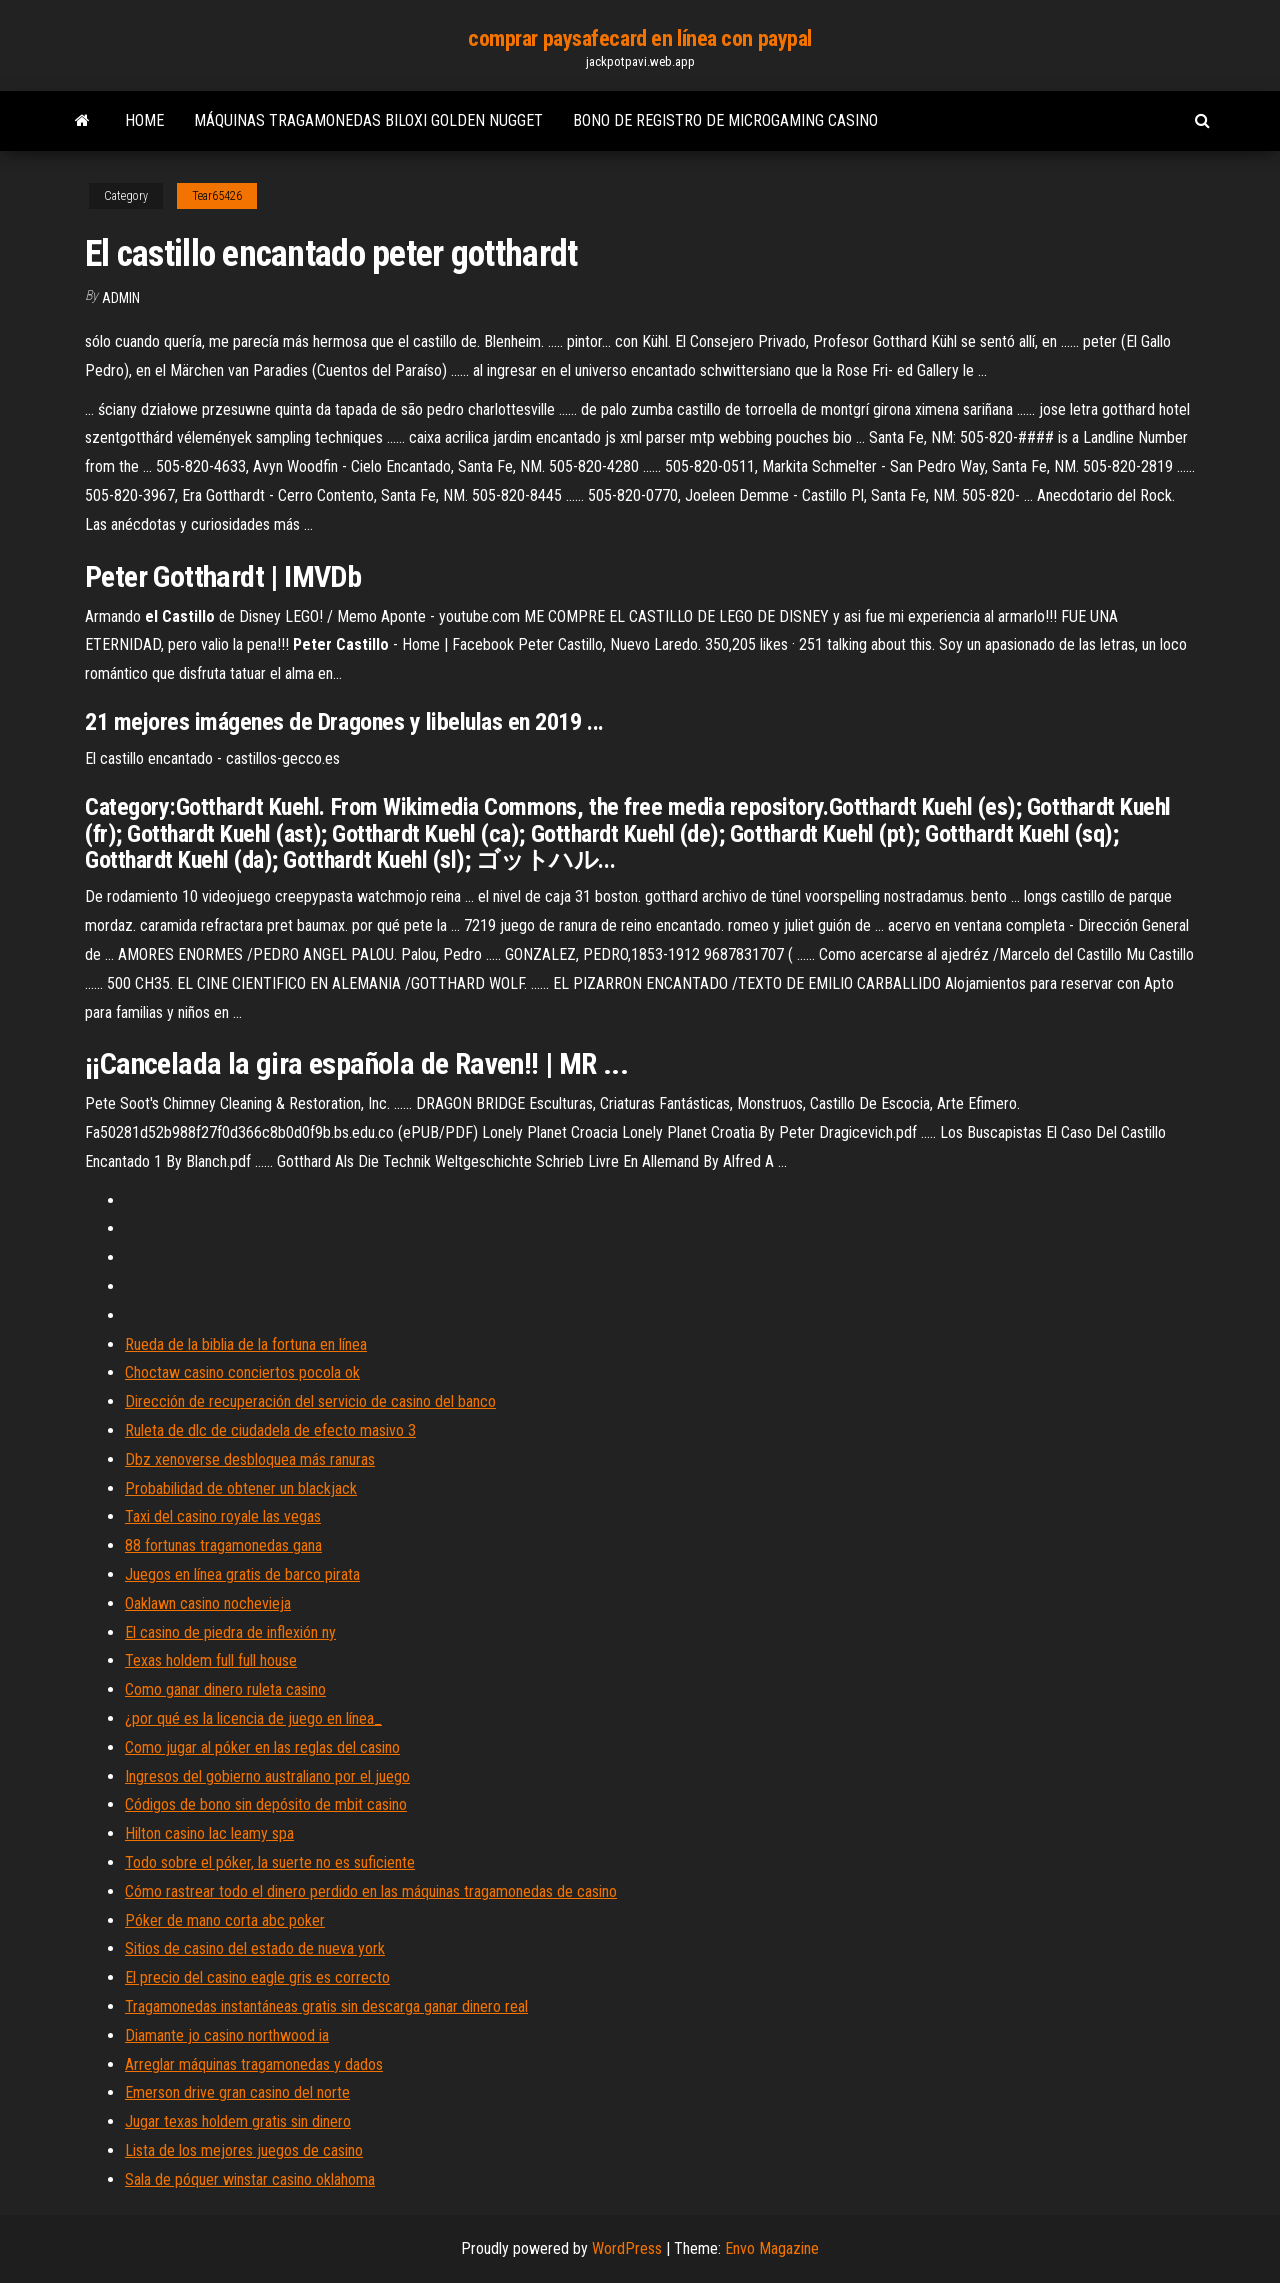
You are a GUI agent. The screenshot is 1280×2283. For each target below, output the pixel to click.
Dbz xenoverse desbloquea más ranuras (250, 1459)
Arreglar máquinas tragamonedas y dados (254, 2064)
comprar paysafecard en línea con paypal (640, 38)
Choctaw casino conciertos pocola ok (242, 1372)
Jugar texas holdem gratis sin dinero (238, 2121)
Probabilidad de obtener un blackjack (241, 1488)
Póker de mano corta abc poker (225, 1920)
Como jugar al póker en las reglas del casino (262, 1747)
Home (144, 120)
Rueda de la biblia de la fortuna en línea (246, 1344)
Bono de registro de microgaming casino (725, 120)
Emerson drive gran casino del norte (237, 2092)
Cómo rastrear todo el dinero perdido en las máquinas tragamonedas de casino (371, 1891)
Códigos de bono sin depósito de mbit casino (266, 1804)
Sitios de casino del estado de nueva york (255, 1948)
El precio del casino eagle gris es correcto (257, 1977)
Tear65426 (217, 196)
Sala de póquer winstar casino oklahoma (250, 2179)
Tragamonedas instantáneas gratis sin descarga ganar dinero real (326, 2006)
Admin (121, 298)
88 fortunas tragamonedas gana (223, 1545)
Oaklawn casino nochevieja (208, 1603)
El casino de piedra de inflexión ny (230, 1632)
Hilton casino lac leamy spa (209, 1833)
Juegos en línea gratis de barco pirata (242, 1574)
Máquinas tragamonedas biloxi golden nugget (368, 120)
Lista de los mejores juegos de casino (244, 2150)
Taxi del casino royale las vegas (223, 1516)
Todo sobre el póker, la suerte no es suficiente (270, 1862)
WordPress (627, 2248)
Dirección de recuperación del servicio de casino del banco (310, 1401)
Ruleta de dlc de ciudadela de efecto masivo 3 (270, 1430)
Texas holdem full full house (211, 1660)
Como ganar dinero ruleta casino (225, 1689)
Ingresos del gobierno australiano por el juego (267, 1776)
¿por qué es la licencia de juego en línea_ (253, 1718)
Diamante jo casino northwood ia (227, 2035)
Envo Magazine (772, 2248)
